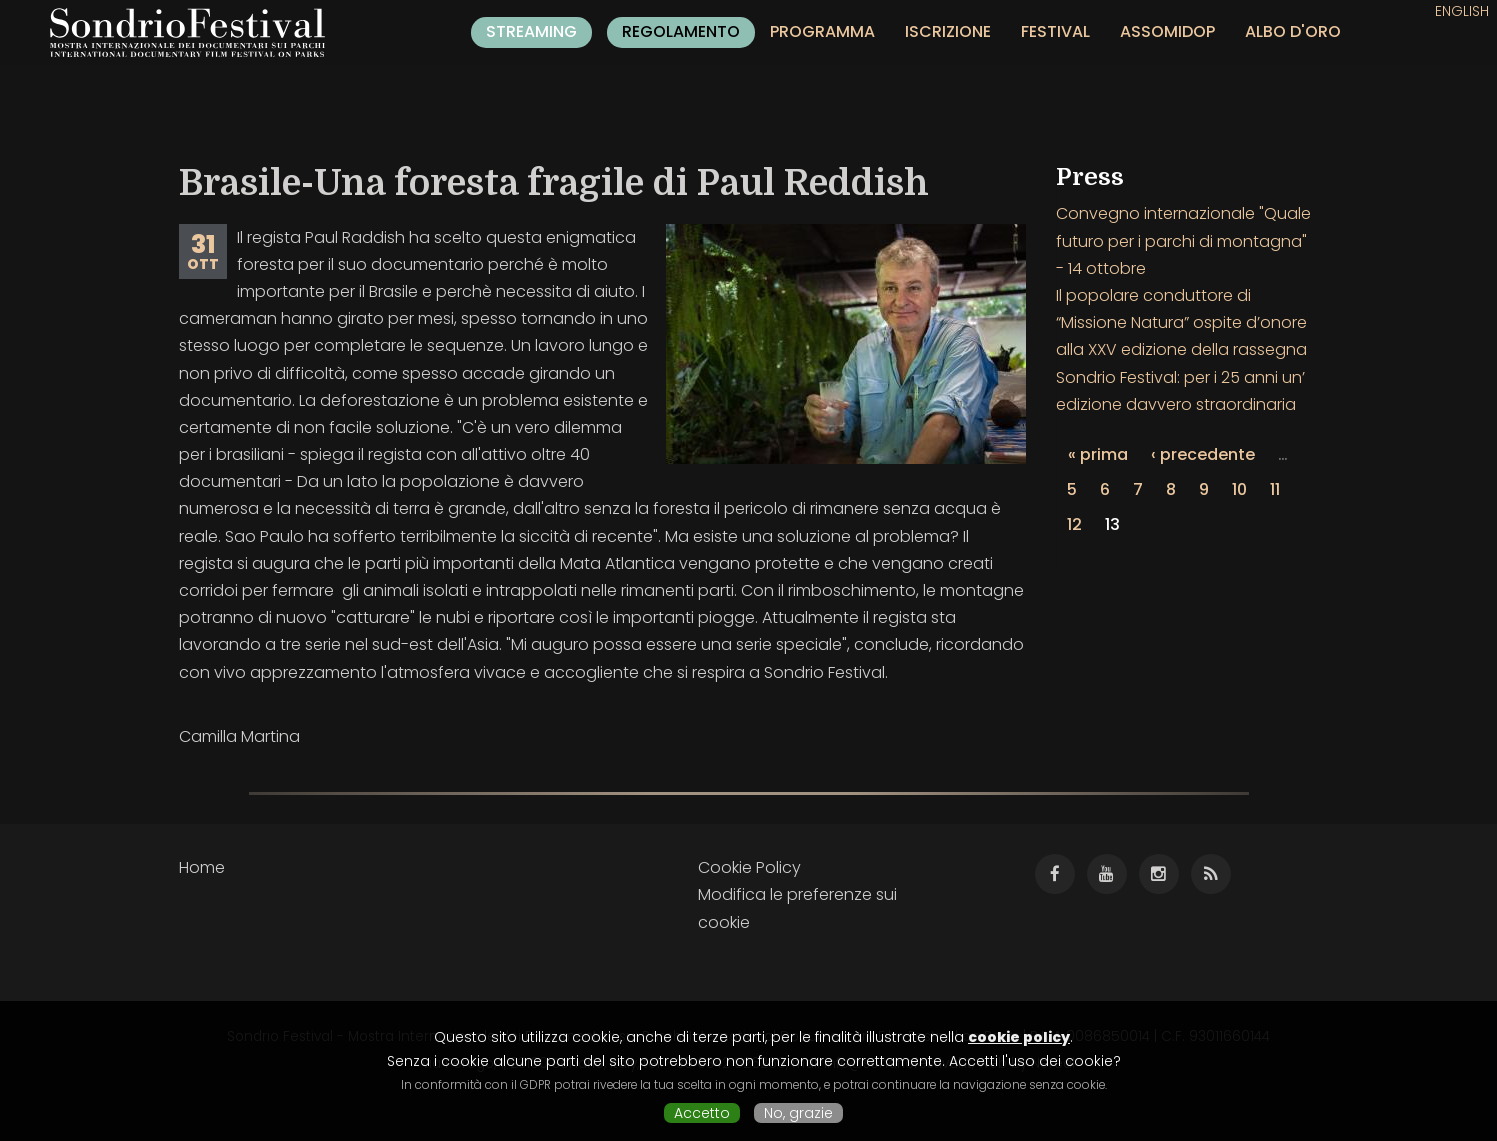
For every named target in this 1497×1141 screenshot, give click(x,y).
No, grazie (798, 1113)
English (1462, 11)
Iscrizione (948, 31)
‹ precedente (1203, 454)
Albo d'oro (1293, 31)
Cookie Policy (749, 867)
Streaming (531, 31)
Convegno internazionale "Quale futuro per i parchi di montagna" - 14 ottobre (1183, 240)
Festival (1055, 31)
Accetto (702, 1113)
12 (1074, 524)
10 (1239, 489)
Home (202, 867)
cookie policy (1019, 1037)
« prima (1098, 454)
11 (1275, 489)
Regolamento (681, 31)
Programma (822, 31)
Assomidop (1167, 31)
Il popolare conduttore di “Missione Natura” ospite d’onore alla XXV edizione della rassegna (1181, 322)
